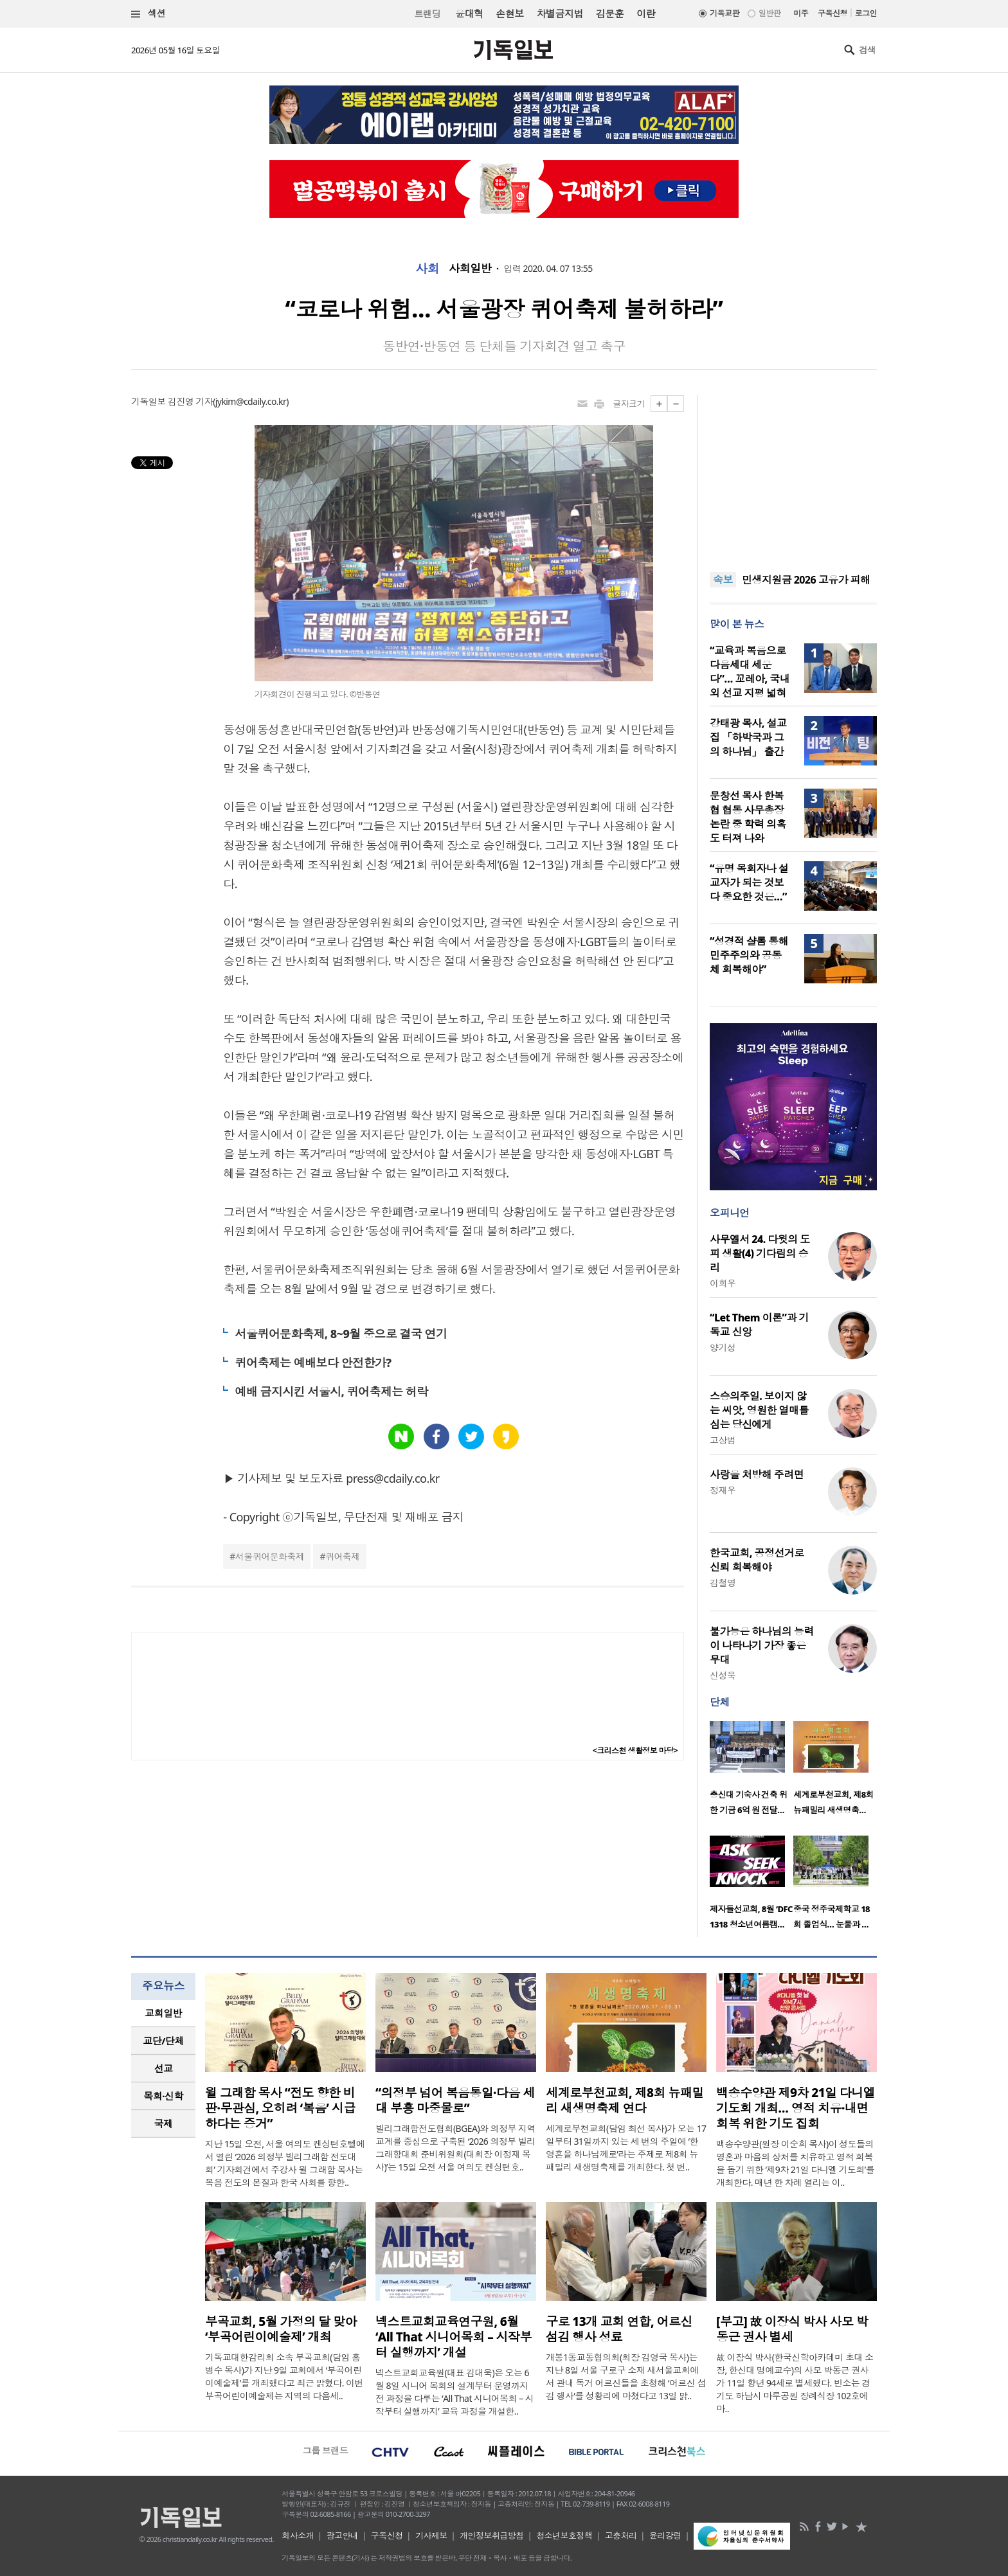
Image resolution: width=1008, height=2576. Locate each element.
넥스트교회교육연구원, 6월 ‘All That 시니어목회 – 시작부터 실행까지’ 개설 (453, 2337)
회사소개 (298, 2535)
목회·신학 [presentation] (163, 2095)
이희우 (722, 1283)
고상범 (722, 1440)
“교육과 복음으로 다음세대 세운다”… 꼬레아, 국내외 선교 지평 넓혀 (749, 671)
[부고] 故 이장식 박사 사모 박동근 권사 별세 (792, 2329)
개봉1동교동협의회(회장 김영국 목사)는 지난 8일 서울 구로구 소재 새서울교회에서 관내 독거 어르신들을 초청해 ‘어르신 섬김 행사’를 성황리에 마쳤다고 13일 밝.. (626, 2376)
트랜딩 (427, 14)
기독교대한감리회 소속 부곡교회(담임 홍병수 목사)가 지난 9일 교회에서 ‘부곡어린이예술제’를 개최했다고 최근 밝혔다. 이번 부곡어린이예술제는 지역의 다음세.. (284, 2376)
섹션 (148, 14)
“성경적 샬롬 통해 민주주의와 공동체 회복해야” (749, 955)
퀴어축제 (342, 1556)
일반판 (769, 13)
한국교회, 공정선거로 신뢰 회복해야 (757, 1560)
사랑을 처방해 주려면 (757, 1474)
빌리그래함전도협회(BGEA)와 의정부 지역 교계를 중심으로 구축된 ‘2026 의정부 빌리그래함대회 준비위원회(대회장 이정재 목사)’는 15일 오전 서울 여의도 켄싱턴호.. (455, 2147)
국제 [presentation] (163, 2123)
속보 (723, 580)
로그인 (866, 13)
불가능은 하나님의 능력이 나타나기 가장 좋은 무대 (762, 1645)
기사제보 (431, 2535)
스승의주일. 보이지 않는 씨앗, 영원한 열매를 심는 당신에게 (759, 1410)
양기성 (722, 1347)
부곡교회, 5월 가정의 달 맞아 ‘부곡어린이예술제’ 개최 (281, 2329)
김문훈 (610, 13)
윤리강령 (665, 2535)
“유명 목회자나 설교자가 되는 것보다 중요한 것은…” (749, 882)
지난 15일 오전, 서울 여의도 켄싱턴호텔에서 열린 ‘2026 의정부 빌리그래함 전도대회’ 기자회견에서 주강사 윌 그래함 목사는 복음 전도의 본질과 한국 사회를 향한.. (285, 2163)
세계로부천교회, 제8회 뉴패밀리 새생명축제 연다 (625, 2100)
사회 (427, 268)
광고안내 (343, 2535)
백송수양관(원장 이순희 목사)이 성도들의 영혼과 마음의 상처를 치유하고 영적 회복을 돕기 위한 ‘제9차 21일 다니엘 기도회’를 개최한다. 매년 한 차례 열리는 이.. (795, 2163)
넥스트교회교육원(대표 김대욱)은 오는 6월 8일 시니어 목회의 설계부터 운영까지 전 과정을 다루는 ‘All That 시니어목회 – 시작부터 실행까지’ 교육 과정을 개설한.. (454, 2391)
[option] (751, 1772)
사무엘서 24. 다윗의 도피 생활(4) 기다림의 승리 (760, 1253)
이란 (645, 13)
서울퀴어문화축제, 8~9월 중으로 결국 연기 (341, 1333)
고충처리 (621, 2535)
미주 (800, 13)
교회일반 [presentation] (163, 2013)
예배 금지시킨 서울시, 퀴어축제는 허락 (331, 1391)
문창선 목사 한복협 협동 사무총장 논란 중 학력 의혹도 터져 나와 (748, 817)
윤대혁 (469, 13)
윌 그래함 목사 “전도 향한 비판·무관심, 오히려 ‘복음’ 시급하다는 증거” (280, 2108)
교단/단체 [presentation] (163, 2040)
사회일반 (470, 268)
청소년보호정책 (564, 2535)
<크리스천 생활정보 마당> (635, 1750)
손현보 (509, 13)
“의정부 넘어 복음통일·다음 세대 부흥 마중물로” (455, 2100)
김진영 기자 (190, 401)
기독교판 (724, 13)
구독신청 (832, 13)
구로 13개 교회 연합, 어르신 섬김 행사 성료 (619, 2329)
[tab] (163, 2013)
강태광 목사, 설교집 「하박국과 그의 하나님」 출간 (748, 737)
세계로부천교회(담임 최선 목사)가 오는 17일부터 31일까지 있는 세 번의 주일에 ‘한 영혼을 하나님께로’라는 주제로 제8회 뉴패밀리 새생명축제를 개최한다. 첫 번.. (626, 2147)
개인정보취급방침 (492, 2535)
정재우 (722, 1490)
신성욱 (722, 1675)
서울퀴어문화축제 (270, 1556)
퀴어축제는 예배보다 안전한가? (313, 1362)
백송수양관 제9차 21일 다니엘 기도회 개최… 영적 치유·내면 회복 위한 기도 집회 (795, 2108)
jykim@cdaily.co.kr (250, 401)
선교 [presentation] (163, 2068)
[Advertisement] (793, 475)
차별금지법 (560, 13)
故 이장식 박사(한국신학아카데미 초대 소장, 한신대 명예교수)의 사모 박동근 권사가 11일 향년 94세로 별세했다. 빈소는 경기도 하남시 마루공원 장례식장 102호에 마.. (794, 2383)
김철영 (722, 1583)
